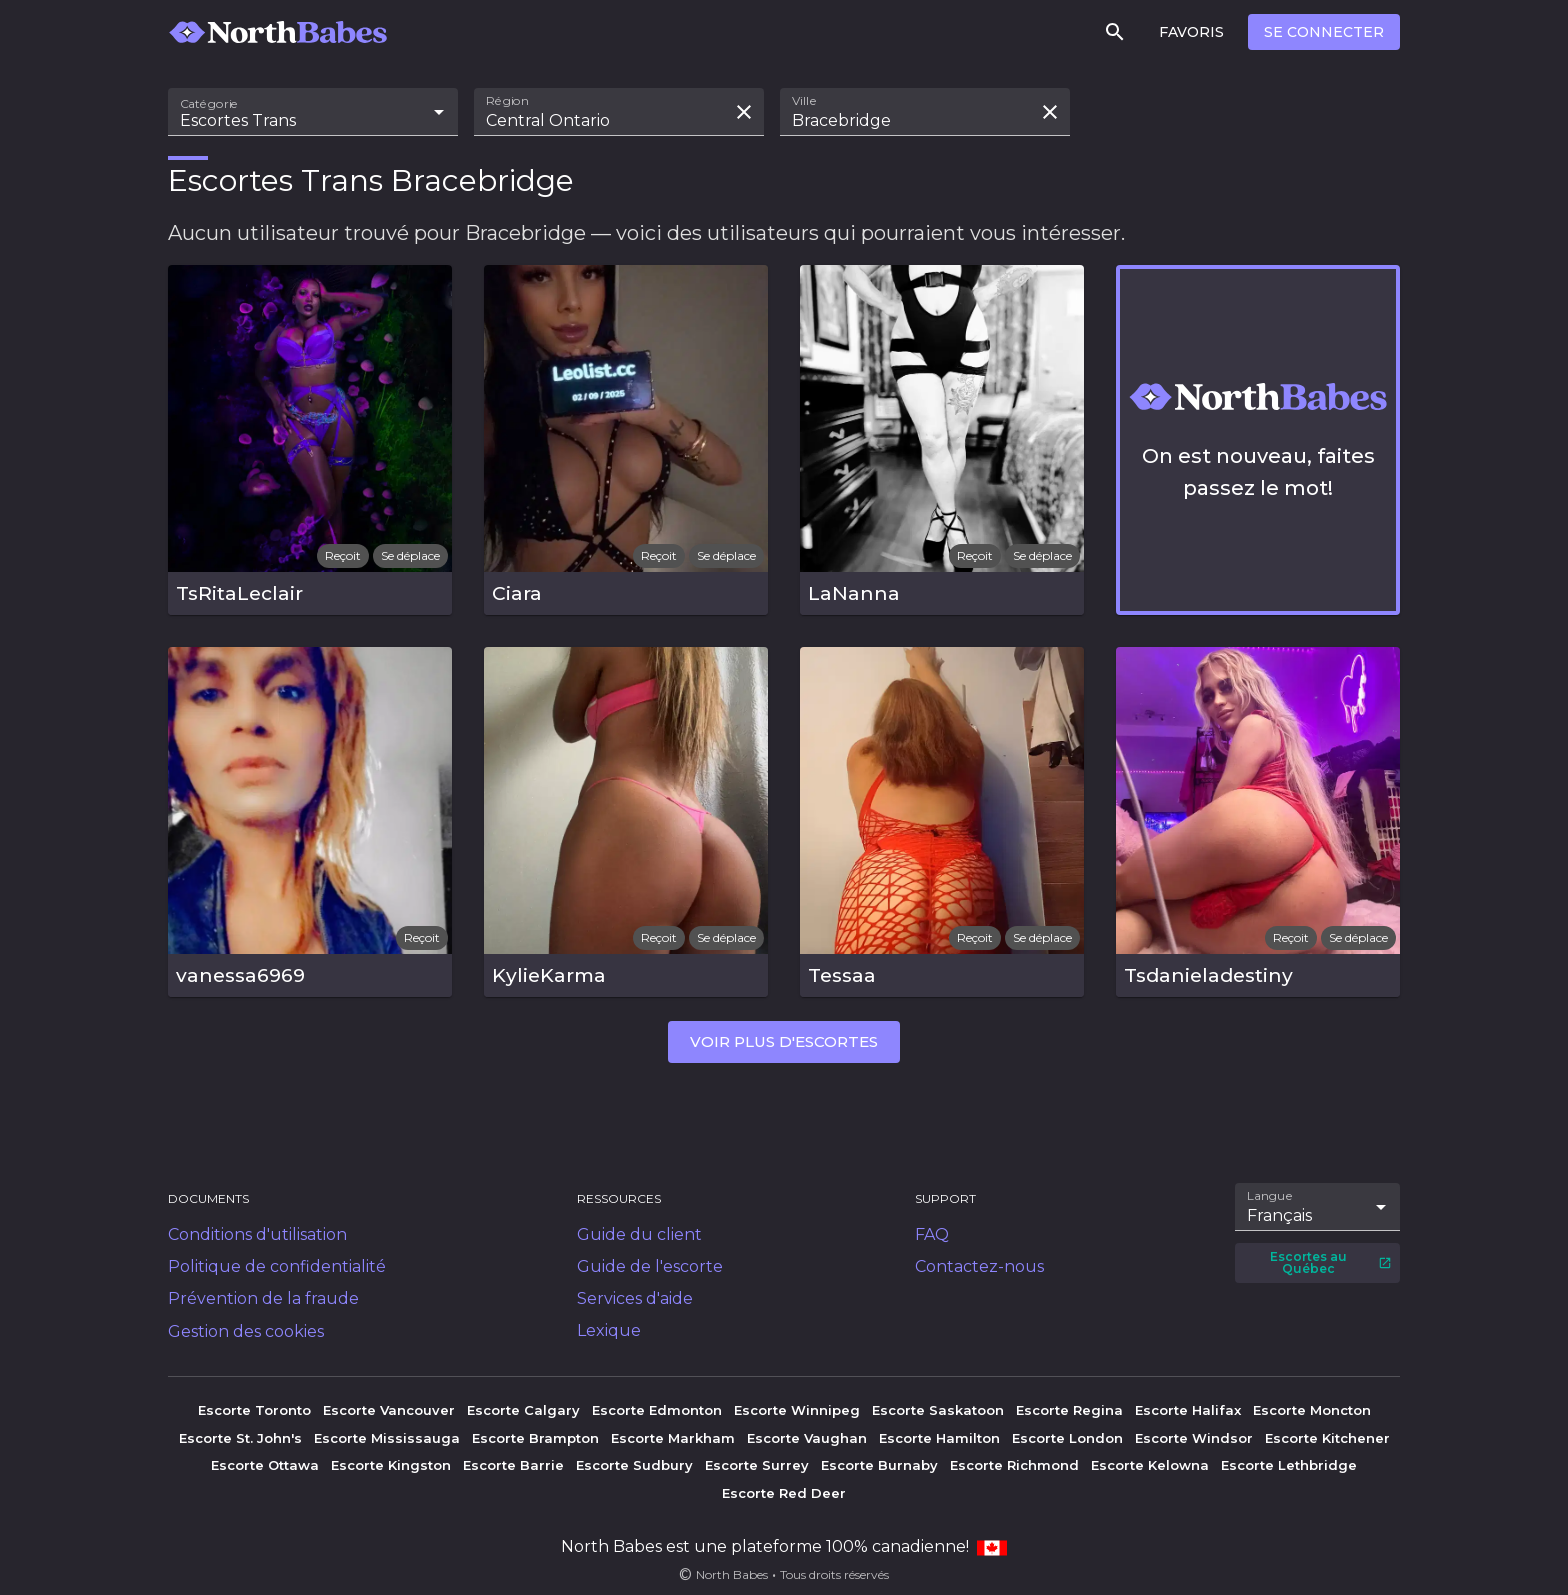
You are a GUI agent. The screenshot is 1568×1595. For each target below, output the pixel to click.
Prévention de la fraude (263, 1298)
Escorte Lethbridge (1289, 1465)
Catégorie (209, 104)
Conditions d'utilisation (257, 1234)
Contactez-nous (979, 1266)
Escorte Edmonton (657, 1410)
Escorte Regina (1069, 1410)
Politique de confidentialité (277, 1266)
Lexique (609, 1330)
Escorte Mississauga (387, 1438)
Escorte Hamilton (939, 1438)
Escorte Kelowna (1150, 1465)
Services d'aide (635, 1298)
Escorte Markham (673, 1438)
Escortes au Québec (1331, 1262)
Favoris (1191, 32)
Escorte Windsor (1194, 1438)
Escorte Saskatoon (938, 1410)
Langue (1270, 1196)
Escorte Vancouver (389, 1410)
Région (507, 101)
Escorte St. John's (240, 1438)
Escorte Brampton (535, 1438)
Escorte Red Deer (784, 1493)
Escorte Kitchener (1327, 1438)
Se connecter (1324, 32)
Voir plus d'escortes (784, 1041)
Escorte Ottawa (265, 1465)
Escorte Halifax (1188, 1410)
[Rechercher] (1115, 32)
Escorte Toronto (254, 1410)
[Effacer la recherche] (744, 112)
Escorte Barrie (513, 1465)
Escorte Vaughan (807, 1438)
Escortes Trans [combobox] (238, 120)
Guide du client (639, 1234)
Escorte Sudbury (634, 1465)
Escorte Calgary (523, 1410)
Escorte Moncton (1312, 1410)
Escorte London (1067, 1438)
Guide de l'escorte (650, 1266)
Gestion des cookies (246, 1331)
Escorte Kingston (391, 1465)
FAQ (932, 1234)
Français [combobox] (1279, 1215)
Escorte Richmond (1014, 1465)
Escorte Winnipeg (797, 1410)
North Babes (732, 1574)
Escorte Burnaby (879, 1465)
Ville (805, 101)
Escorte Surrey (757, 1465)
